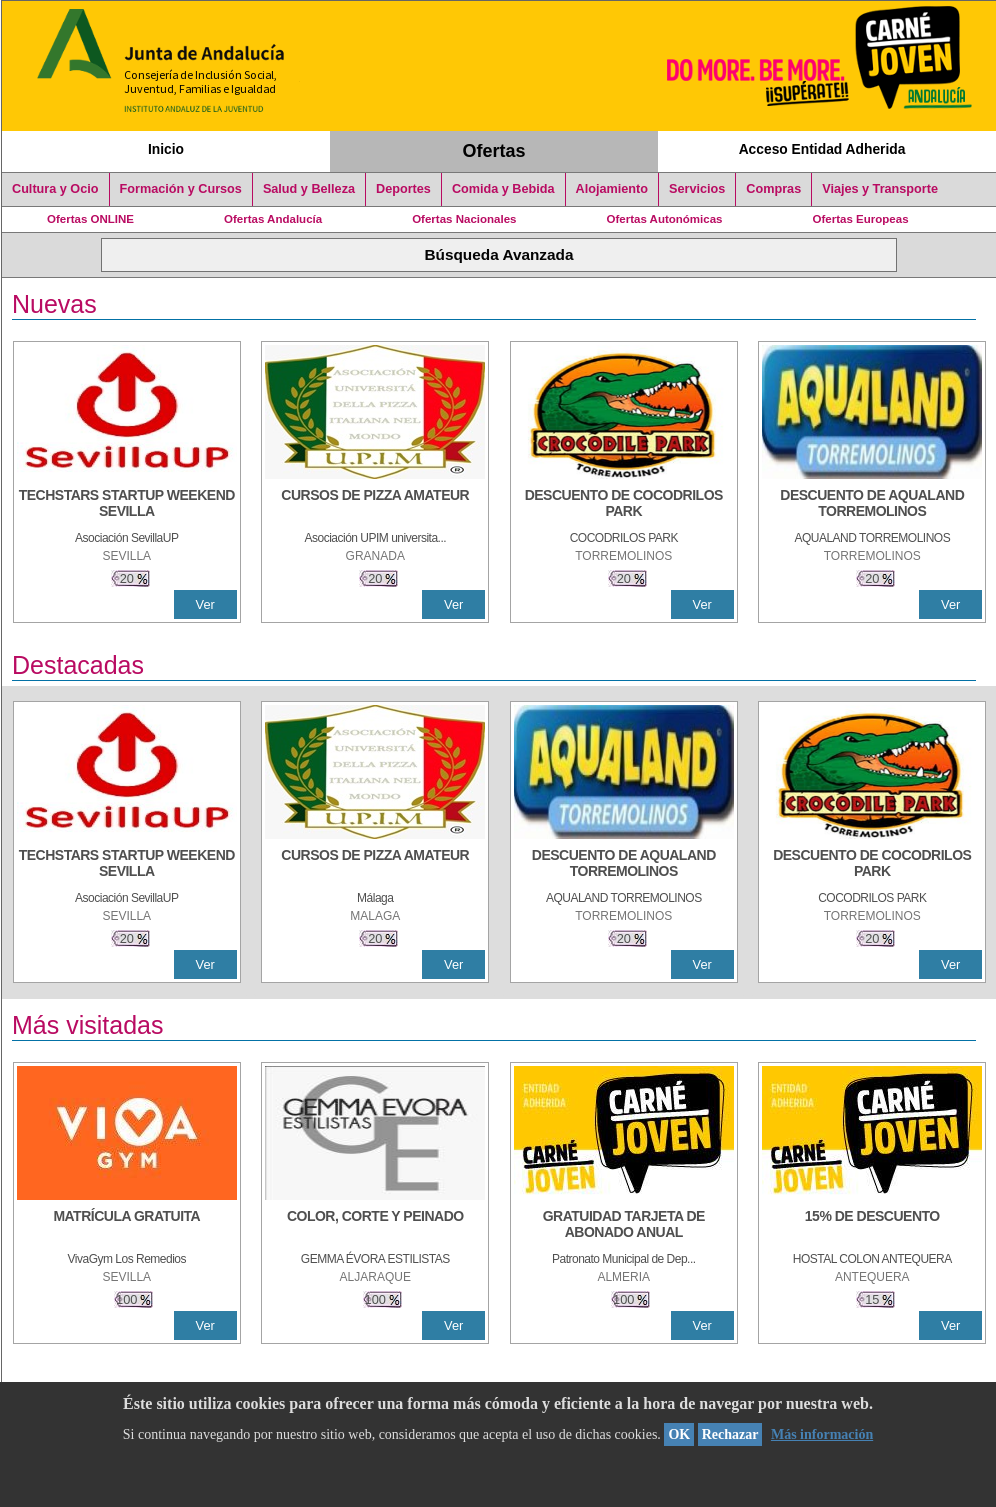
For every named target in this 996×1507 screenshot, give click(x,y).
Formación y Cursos (181, 189)
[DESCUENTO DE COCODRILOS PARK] (624, 505)
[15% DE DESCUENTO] (872, 1226)
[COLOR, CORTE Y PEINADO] (375, 1226)
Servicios (697, 189)
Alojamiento (612, 189)
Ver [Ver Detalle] (205, 604)
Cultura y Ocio (55, 189)
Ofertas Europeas (861, 219)
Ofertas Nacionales (464, 219)
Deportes (403, 189)
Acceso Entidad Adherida (822, 149)
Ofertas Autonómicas (664, 219)
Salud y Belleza (309, 189)
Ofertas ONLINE (90, 219)
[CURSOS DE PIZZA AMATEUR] (375, 505)
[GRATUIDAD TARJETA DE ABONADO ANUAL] (624, 1226)
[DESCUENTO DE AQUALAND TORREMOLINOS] (872, 505)
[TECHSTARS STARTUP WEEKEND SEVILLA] (127, 505)
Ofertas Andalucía (273, 219)
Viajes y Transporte (880, 189)
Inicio (166, 149)
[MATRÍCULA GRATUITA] (127, 1226)
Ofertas (494, 151)
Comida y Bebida (503, 189)
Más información (822, 1434)
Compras (773, 189)
